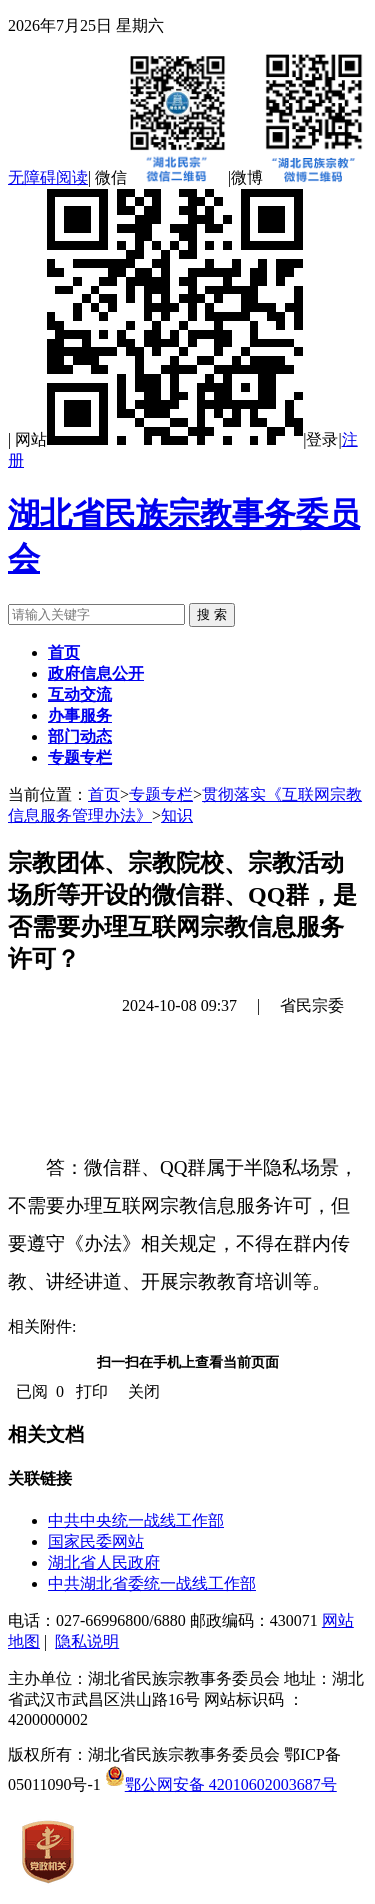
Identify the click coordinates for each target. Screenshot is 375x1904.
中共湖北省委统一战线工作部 (152, 1583)
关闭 (144, 1391)
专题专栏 (161, 794)
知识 (177, 815)
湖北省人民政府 (104, 1562)
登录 (322, 439)
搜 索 (212, 614)
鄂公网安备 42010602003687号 (221, 1784)
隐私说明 (87, 1641)
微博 (298, 177)
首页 (104, 794)
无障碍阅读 (48, 177)
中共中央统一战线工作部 (136, 1520)
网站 (159, 439)
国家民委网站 (96, 1541)
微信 (161, 177)
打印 (92, 1391)
